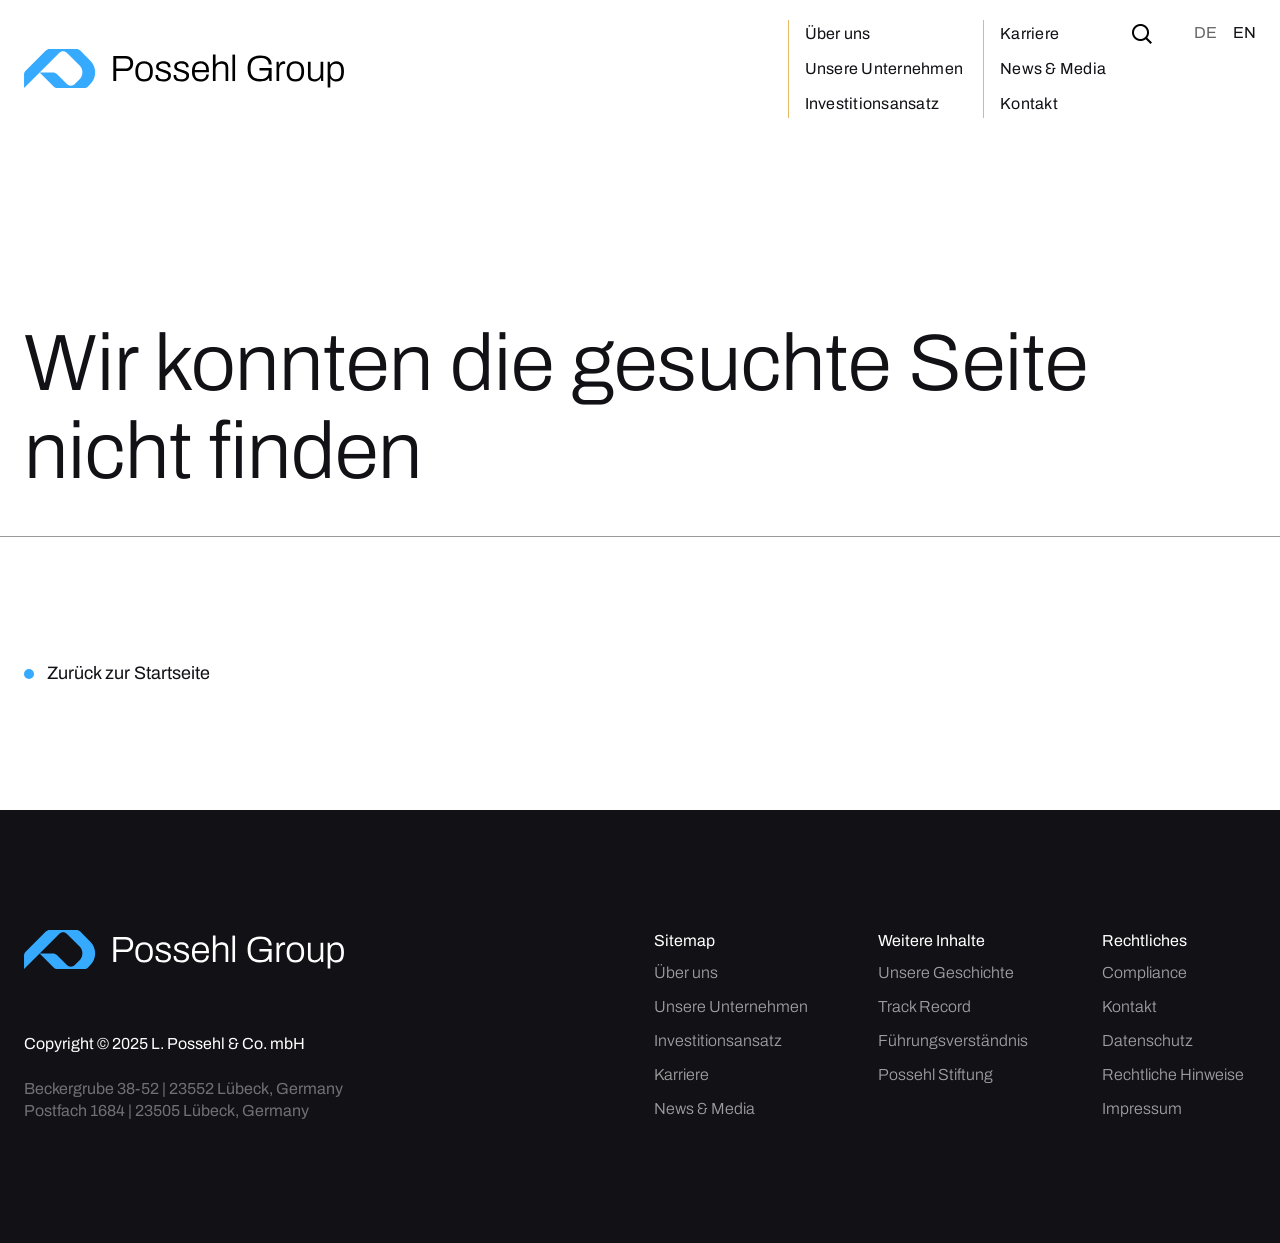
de (1205, 32)
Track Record (924, 1007)
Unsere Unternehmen (884, 68)
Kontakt (1029, 103)
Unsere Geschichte (946, 973)
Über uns (838, 33)
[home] (184, 68)
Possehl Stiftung (935, 1075)
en (1244, 32)
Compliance (1144, 973)
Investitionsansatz (872, 103)
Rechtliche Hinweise (1173, 1075)
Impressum (1142, 1109)
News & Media (1053, 68)
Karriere (1029, 33)
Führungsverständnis (953, 1041)
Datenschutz (1147, 1041)
